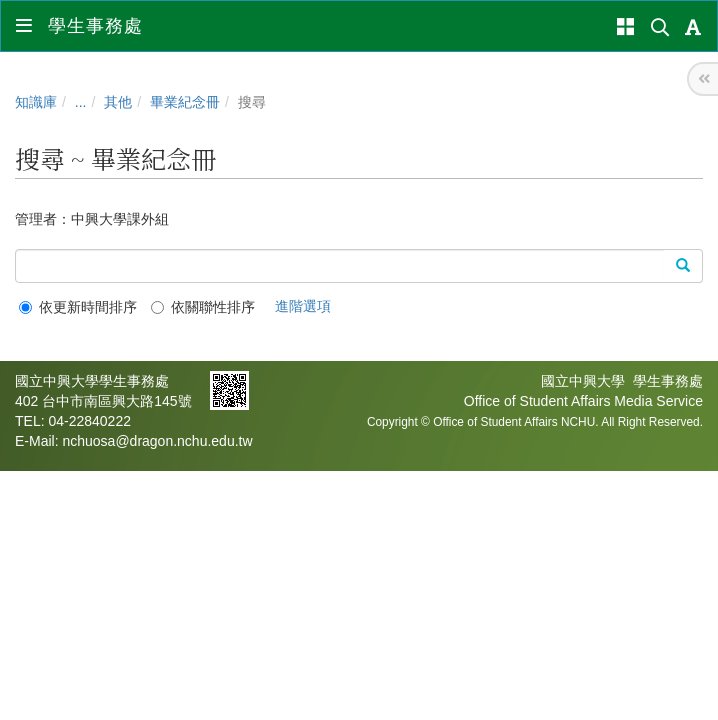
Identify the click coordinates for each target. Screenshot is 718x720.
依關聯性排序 (203, 307)
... (81, 102)
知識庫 (36, 102)
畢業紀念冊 (185, 102)
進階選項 (303, 306)
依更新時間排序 (78, 307)
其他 (118, 102)
